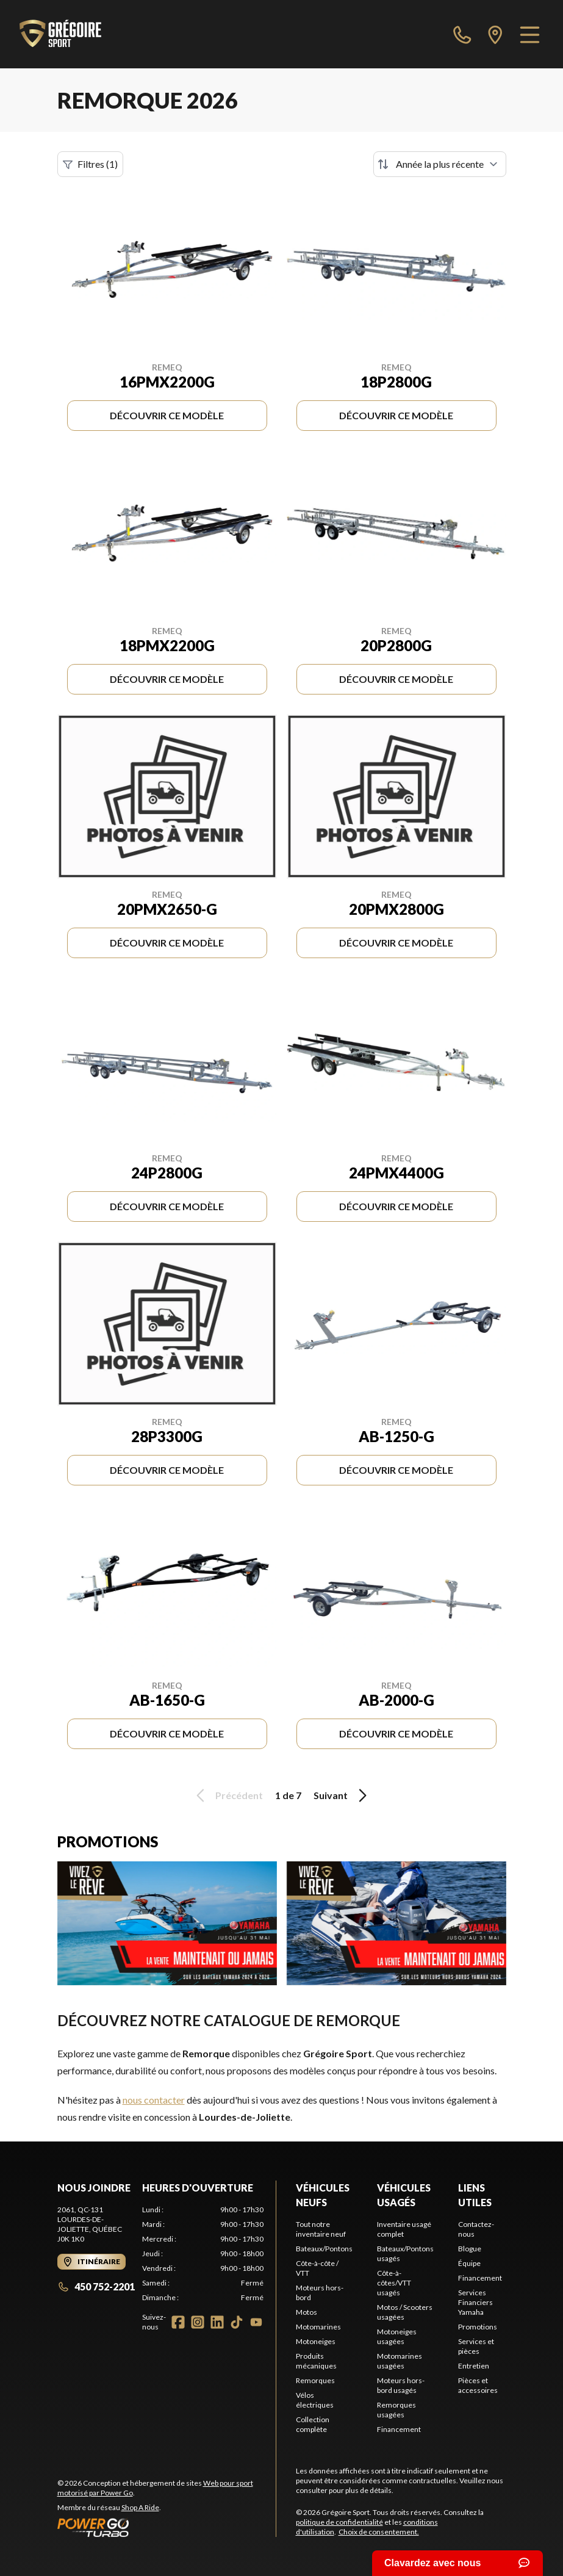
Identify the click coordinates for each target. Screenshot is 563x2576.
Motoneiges (315, 2341)
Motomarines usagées (399, 2360)
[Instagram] (197, 2322)
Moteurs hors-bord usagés (401, 2385)
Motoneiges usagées (397, 2336)
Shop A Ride (140, 2507)
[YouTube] (256, 2322)
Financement (399, 2429)
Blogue (469, 2248)
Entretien (473, 2365)
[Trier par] (439, 164)
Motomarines (318, 2326)
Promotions (477, 2326)
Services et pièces (476, 2346)
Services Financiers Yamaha (475, 2302)
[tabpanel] (203, 2254)
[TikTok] (236, 2322)
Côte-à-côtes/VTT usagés (394, 2282)
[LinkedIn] (217, 2322)
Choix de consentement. (379, 2531)
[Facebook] (178, 2322)
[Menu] (529, 34)
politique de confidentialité (339, 2522)
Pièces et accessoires (478, 2385)
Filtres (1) (90, 164)
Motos (306, 2312)
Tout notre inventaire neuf (321, 2229)
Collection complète (312, 2424)
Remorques (315, 2380)
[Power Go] (166, 2527)
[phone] (462, 34)
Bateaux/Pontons (324, 2248)
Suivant (342, 1795)
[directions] (495, 34)
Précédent (227, 1795)
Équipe (469, 2263)
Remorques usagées (396, 2409)
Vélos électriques (315, 2399)
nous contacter (154, 2099)
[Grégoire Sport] (60, 34)
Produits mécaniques (316, 2360)
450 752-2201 (96, 2286)
